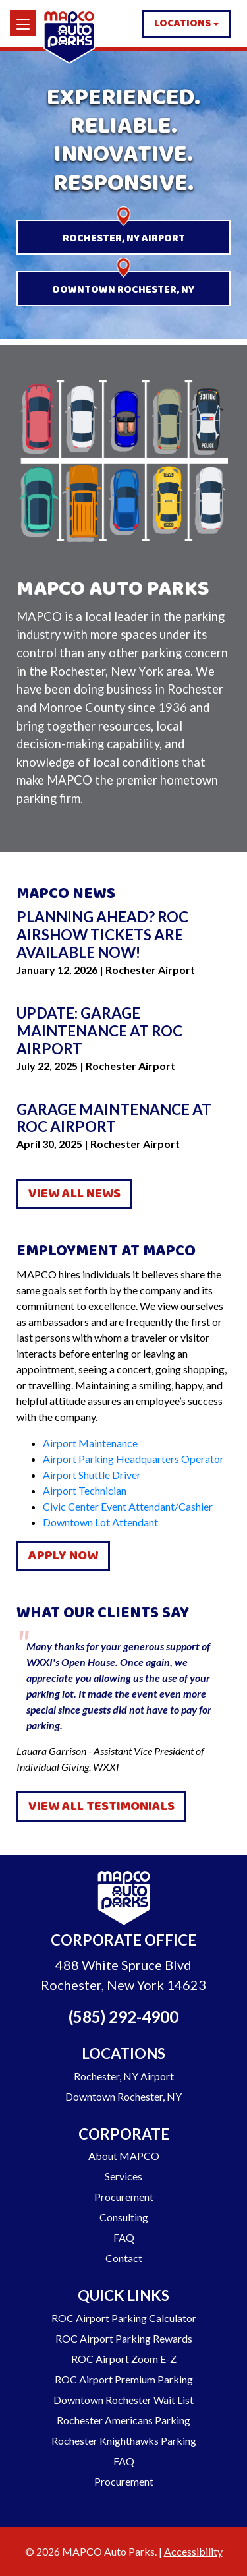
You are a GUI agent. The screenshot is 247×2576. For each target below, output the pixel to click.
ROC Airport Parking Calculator (123, 2318)
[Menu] (23, 23)
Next (240, 1701)
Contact (123, 2258)
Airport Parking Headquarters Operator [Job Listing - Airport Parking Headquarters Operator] (133, 1459)
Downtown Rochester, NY (123, 290)
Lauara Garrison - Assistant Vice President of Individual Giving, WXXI (123, 1701)
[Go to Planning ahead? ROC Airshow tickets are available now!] (123, 935)
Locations (182, 23)
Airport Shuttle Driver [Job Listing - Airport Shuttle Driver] (92, 1474)
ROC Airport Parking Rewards (123, 2338)
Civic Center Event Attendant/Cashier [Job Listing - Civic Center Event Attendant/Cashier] (128, 1506)
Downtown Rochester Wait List (123, 2399)
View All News (74, 1193)
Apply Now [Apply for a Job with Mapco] (63, 1555)
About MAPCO (123, 2155)
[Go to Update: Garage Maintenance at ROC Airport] (123, 1031)
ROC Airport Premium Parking (124, 2379)
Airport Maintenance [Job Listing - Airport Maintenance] (90, 1443)
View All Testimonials (101, 1806)
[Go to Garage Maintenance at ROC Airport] (123, 1119)
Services (123, 2176)
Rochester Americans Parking (123, 2420)
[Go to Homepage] (123, 1900)
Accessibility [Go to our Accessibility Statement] (193, 2551)
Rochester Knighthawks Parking (123, 2440)
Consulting (123, 2217)
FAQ (123, 2237)
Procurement (123, 2196)
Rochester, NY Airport (124, 238)
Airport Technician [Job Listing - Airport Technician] (84, 1490)
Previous (6, 1701)
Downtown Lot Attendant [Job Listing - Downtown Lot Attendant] (100, 1522)
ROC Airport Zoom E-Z (124, 2358)
